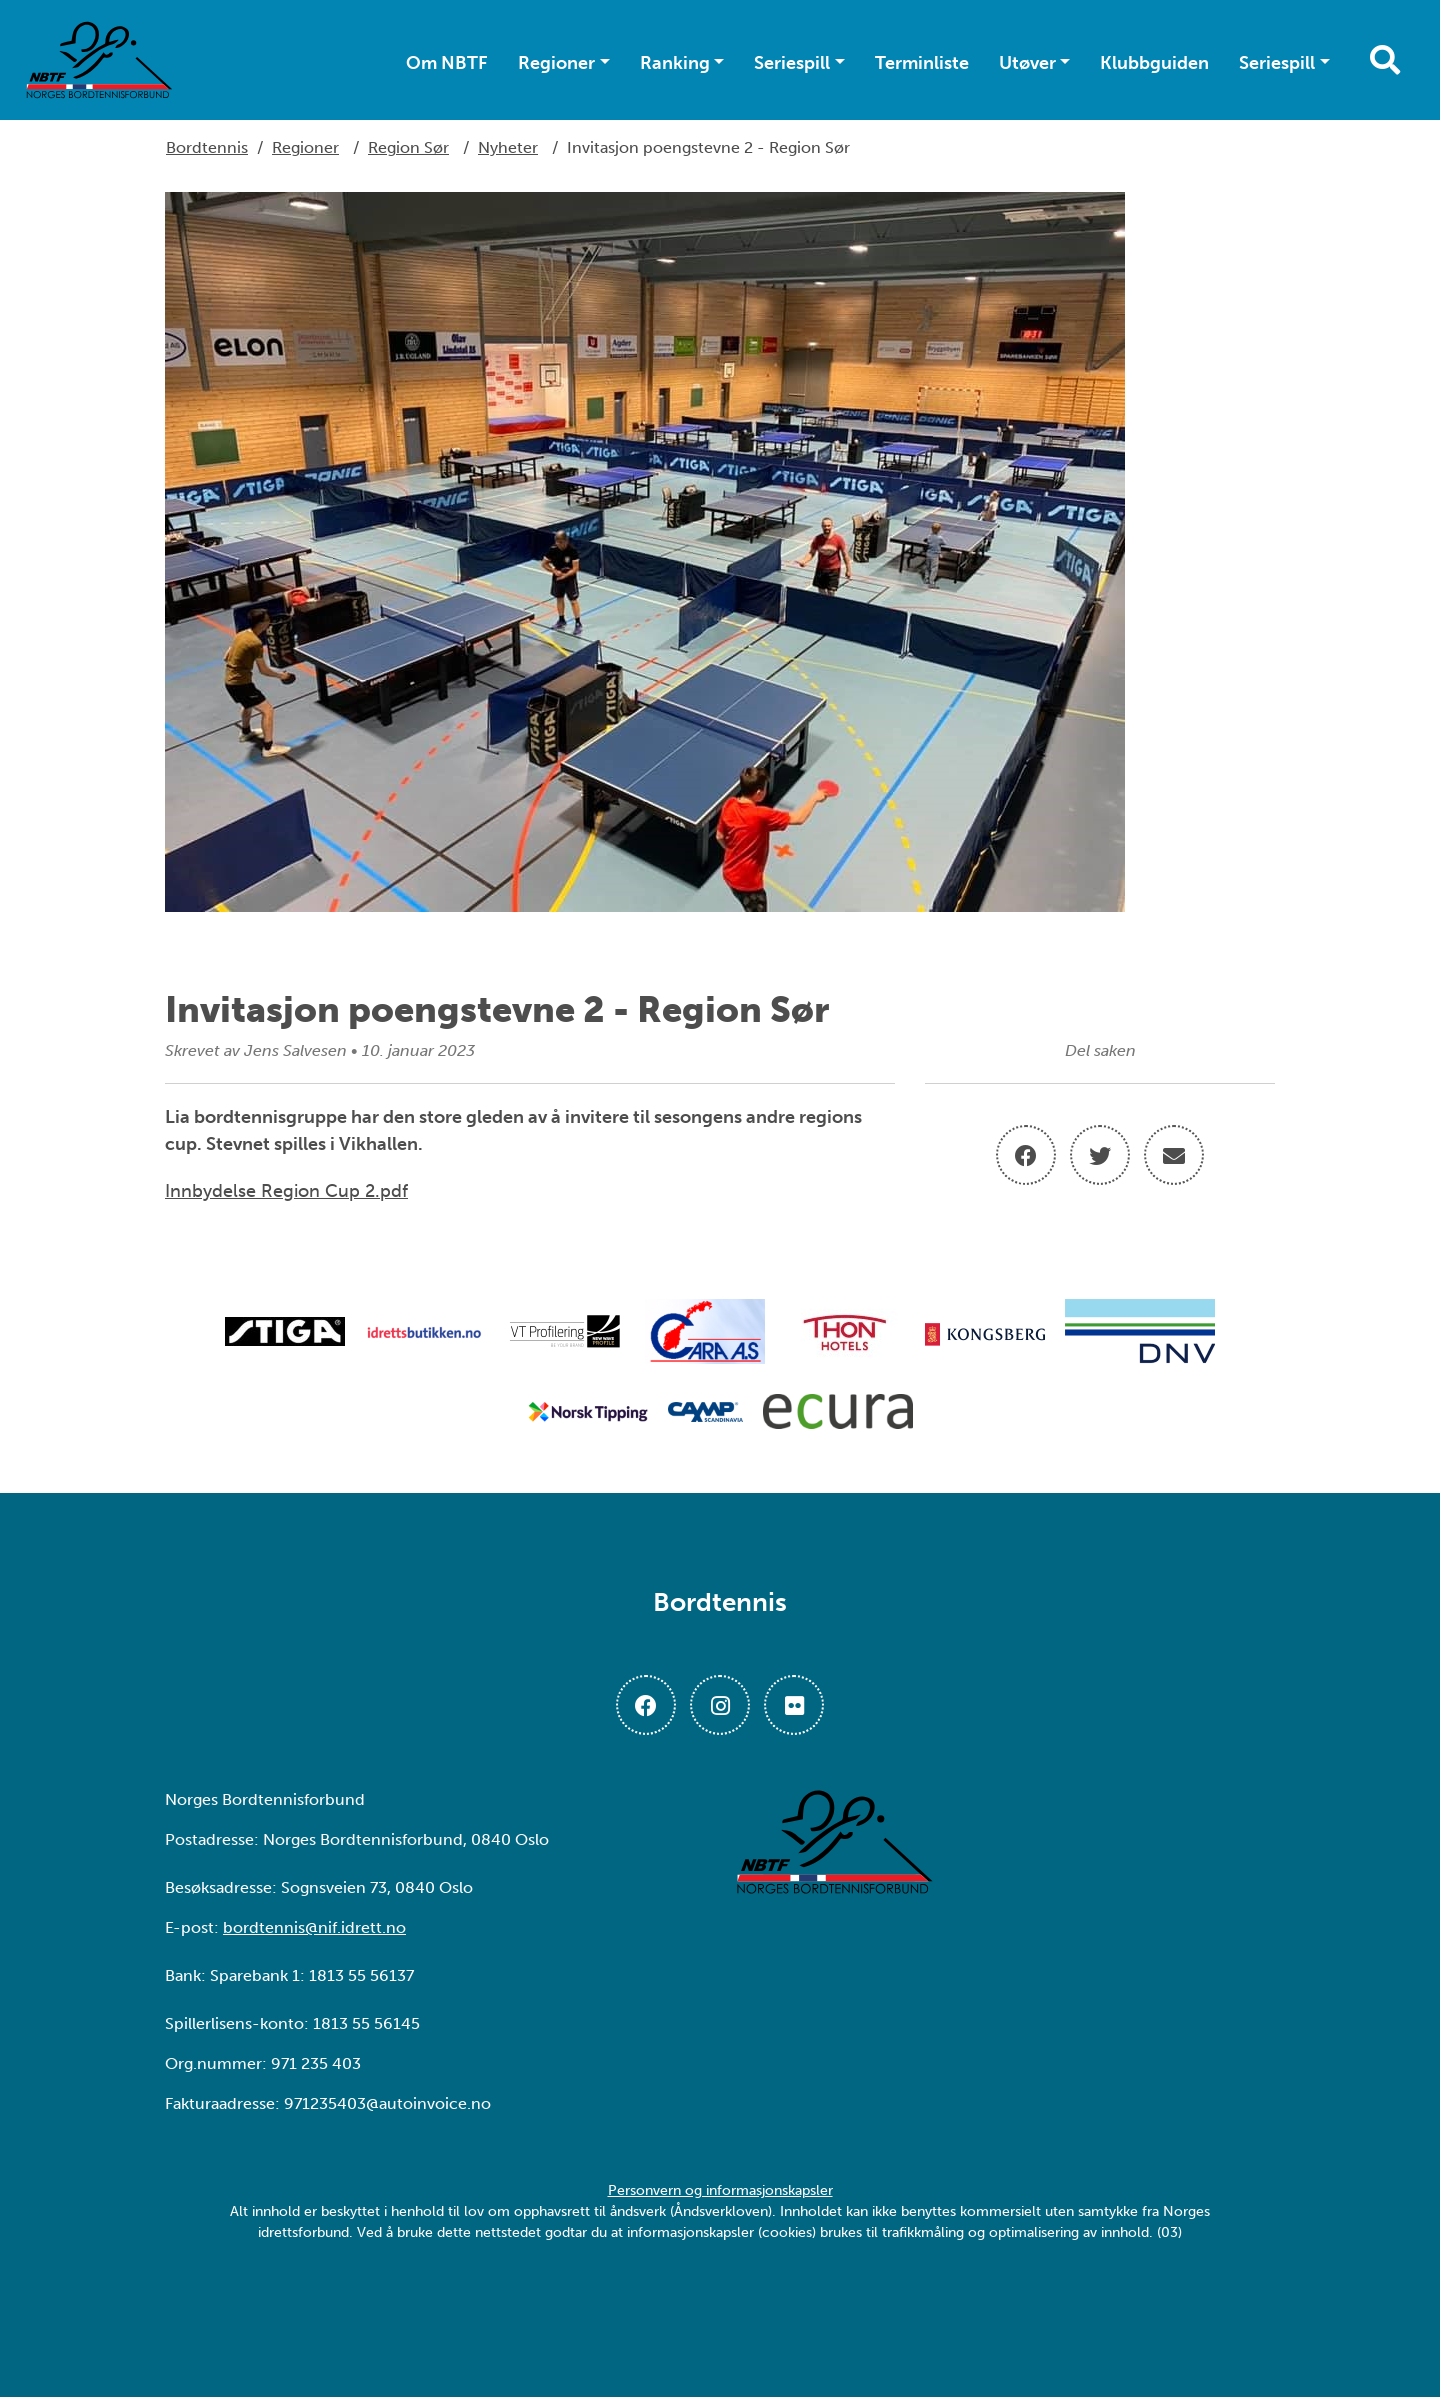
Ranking (675, 63)
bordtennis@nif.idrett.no (314, 1927)
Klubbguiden (1154, 63)
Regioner (556, 63)
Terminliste (922, 63)
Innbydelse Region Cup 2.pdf (286, 1191)
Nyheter (508, 147)
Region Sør (408, 147)
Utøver (1027, 63)
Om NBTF (447, 63)
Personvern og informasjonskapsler (720, 2190)
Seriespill (792, 63)
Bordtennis (207, 147)
